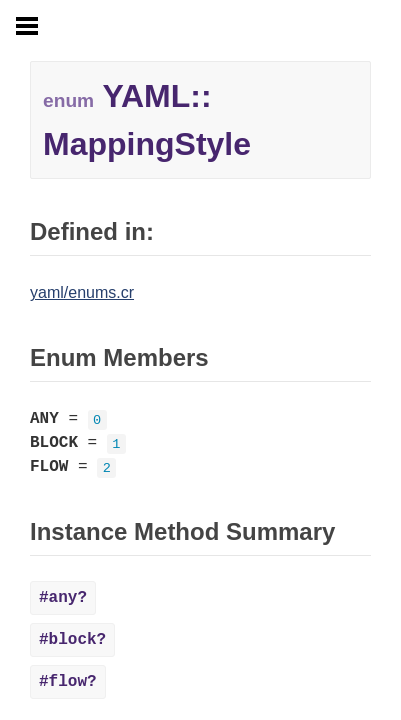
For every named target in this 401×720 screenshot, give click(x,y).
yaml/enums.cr (82, 292)
